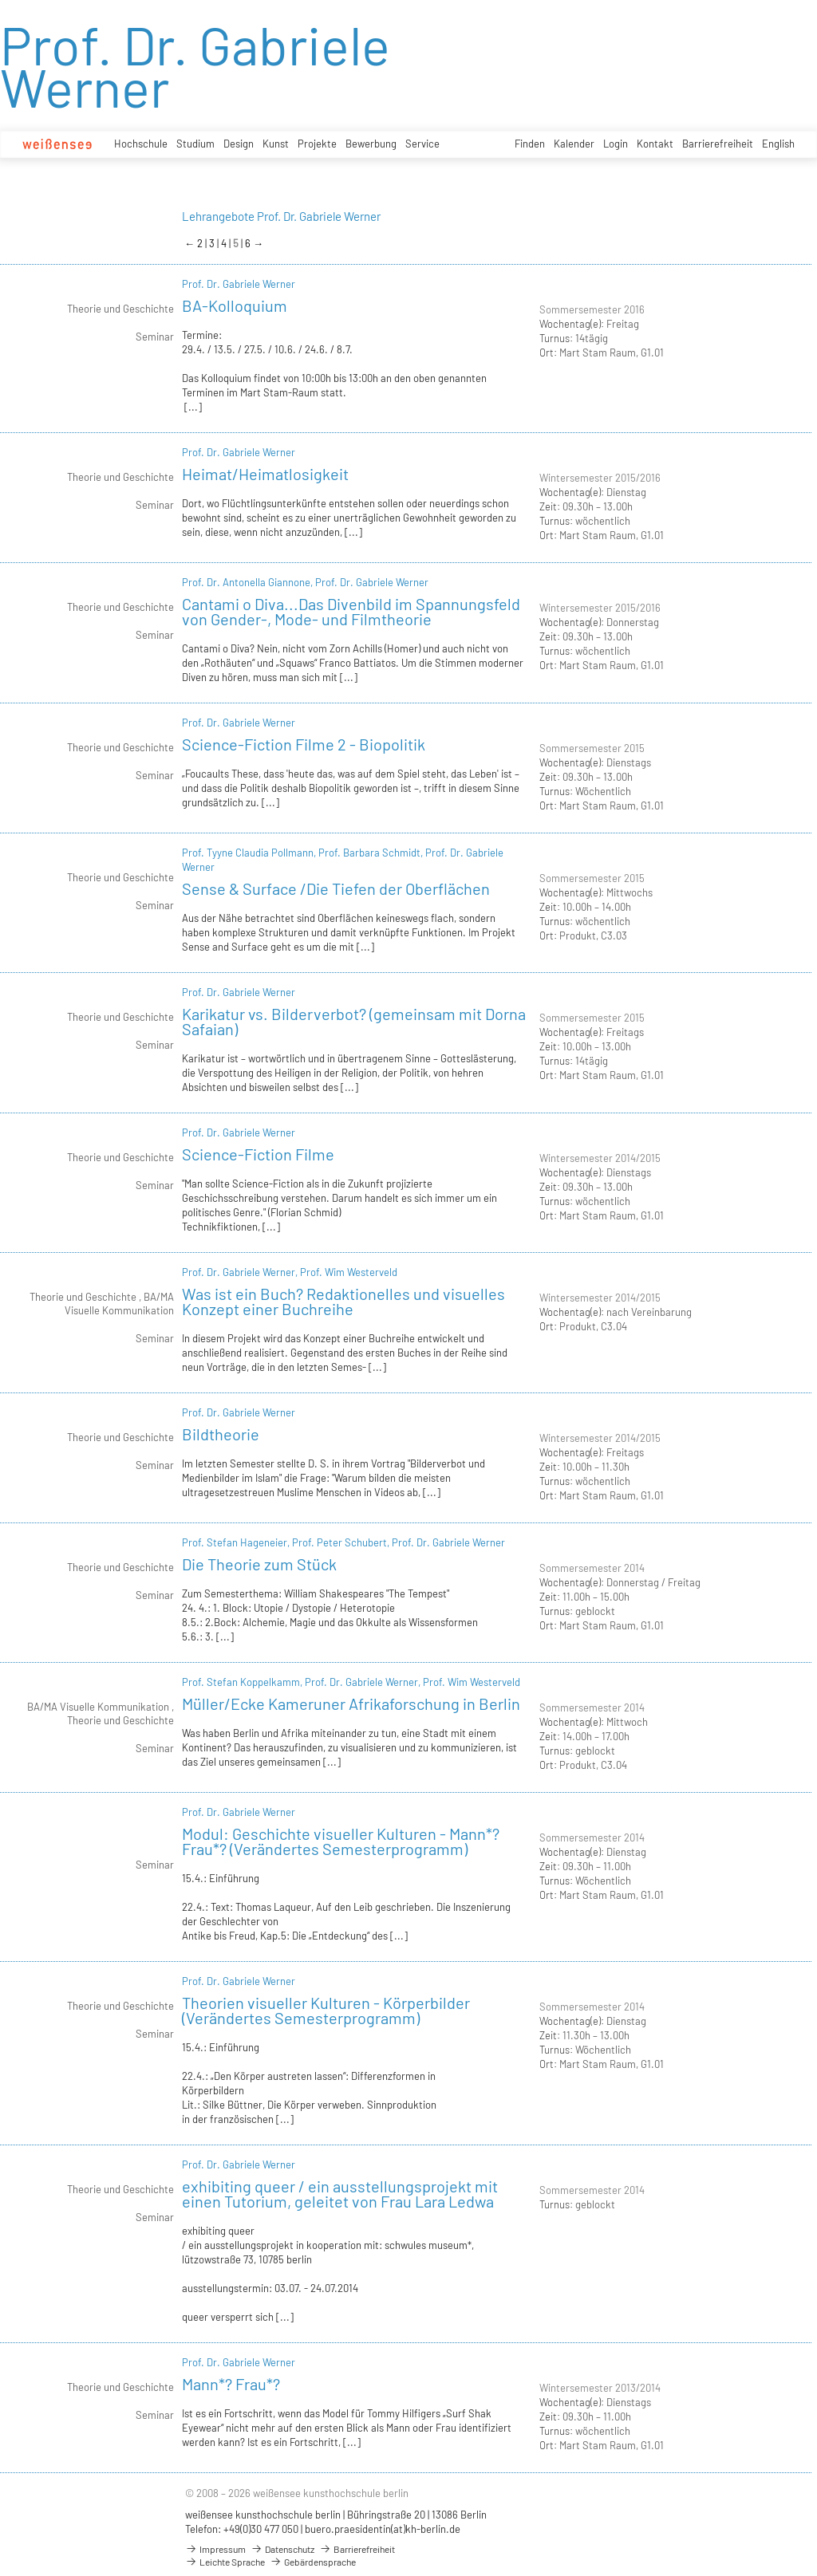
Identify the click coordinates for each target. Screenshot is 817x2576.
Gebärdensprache (313, 2561)
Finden (530, 143)
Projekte (317, 143)
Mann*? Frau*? (231, 2383)
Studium (195, 143)
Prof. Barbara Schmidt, (371, 852)
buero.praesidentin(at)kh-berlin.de (382, 2529)
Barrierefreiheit (717, 143)
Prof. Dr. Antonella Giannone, (248, 582)
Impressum (215, 2548)
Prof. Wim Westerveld (348, 1272)
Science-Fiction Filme (258, 1154)
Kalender (574, 143)
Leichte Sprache (225, 2561)
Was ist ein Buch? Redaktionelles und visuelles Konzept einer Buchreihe (343, 1301)
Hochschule (141, 143)
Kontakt (655, 143)
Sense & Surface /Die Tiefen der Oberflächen (336, 888)
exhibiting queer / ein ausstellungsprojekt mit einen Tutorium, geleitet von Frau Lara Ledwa (340, 2193)
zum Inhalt (0, 0)
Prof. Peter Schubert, (342, 1542)
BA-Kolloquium (234, 305)
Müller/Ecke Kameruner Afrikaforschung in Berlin (351, 1703)
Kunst (275, 143)
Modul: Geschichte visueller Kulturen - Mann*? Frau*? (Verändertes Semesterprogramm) (340, 1841)
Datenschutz (282, 2548)
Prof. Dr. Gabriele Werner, (241, 1272)
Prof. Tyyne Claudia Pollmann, (250, 852)
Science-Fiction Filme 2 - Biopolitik (303, 744)
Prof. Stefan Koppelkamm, (243, 1682)
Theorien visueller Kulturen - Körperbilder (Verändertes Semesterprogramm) (326, 2010)
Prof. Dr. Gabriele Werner (238, 284)
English (778, 143)
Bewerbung (371, 143)
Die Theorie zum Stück (259, 1564)
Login (615, 143)
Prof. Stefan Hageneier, (237, 1542)
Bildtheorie (220, 1434)
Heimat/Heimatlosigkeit (265, 473)
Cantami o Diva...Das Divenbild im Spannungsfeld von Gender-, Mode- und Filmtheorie (351, 611)
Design (238, 143)
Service (422, 143)
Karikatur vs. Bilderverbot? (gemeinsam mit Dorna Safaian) (354, 1021)
